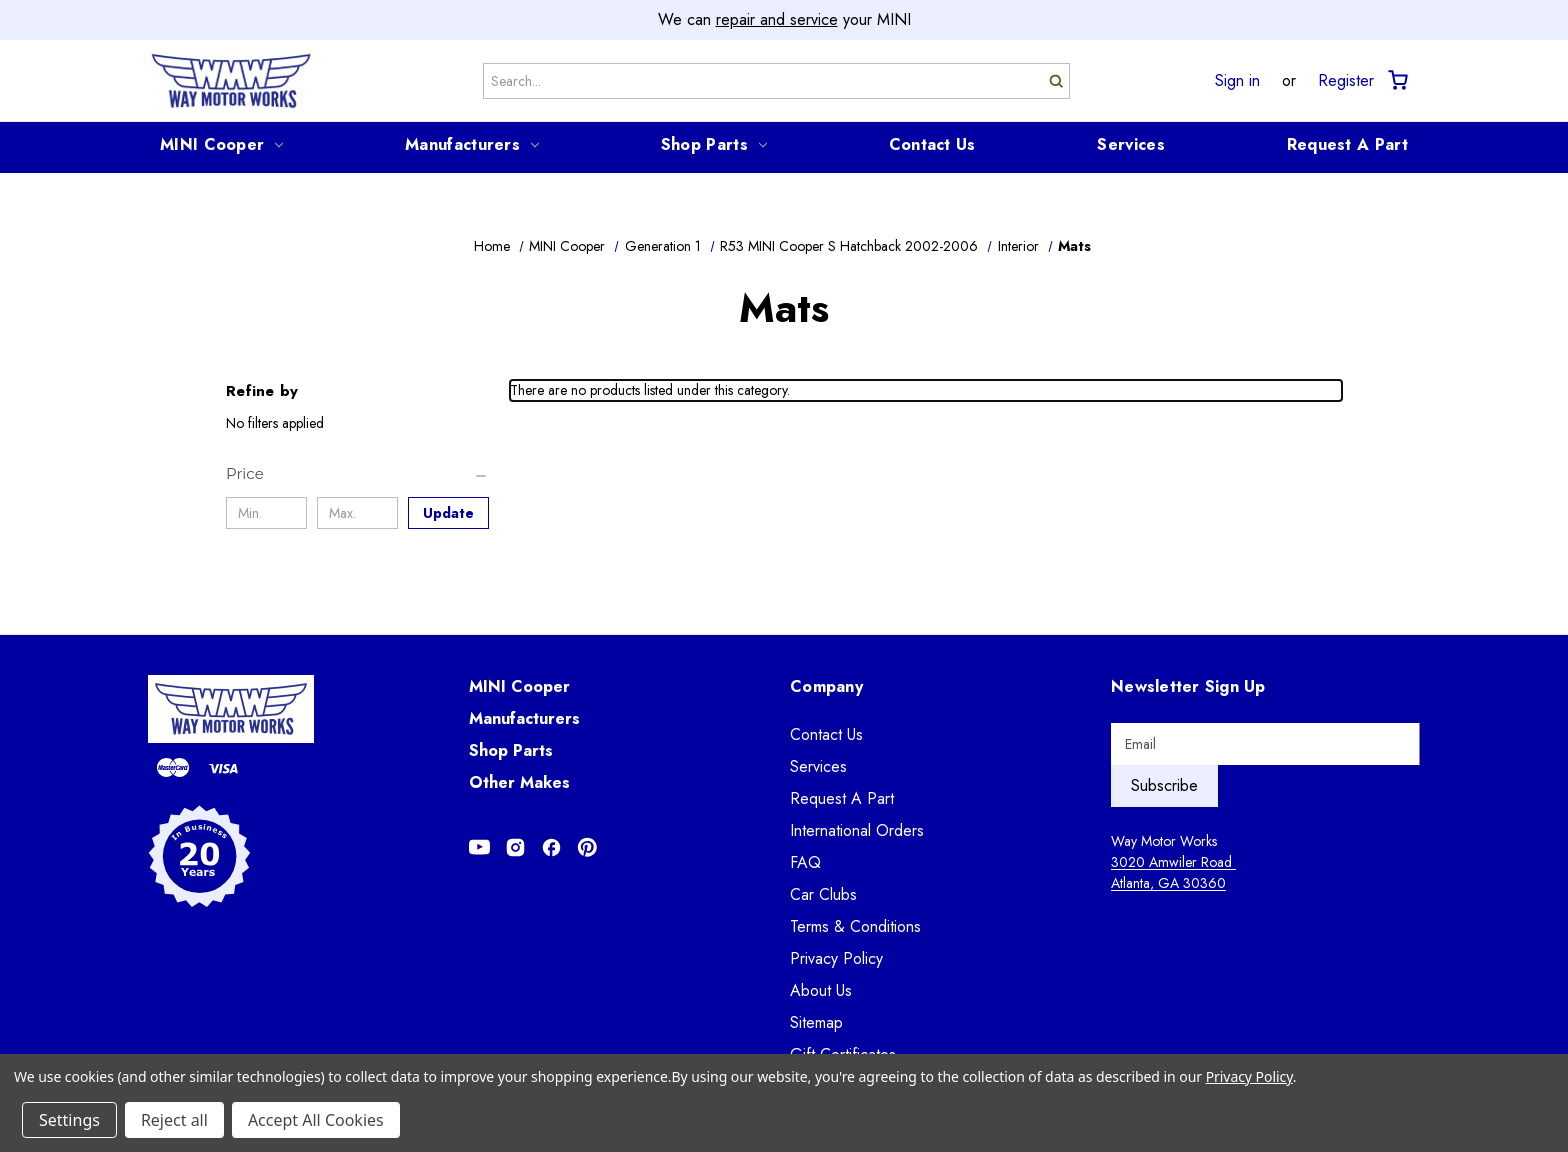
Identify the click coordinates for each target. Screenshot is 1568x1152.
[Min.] (266, 513)
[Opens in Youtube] (479, 847)
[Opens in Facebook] (551, 847)
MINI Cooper (221, 144)
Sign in (1237, 81)
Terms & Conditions (855, 926)
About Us (821, 990)
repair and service (777, 19)
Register (1346, 81)
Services (1130, 144)
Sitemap (816, 1022)
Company (826, 686)
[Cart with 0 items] (1396, 80)
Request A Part (1347, 144)
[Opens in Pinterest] (587, 847)
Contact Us (932, 144)
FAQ (805, 862)
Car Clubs (823, 894)
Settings (69, 1120)
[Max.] (357, 513)
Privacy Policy (836, 958)
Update (448, 513)
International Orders (857, 830)
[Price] (357, 474)
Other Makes (519, 782)
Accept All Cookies (316, 1120)
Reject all (174, 1120)
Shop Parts (714, 144)
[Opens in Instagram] (515, 847)
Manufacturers (472, 144)
